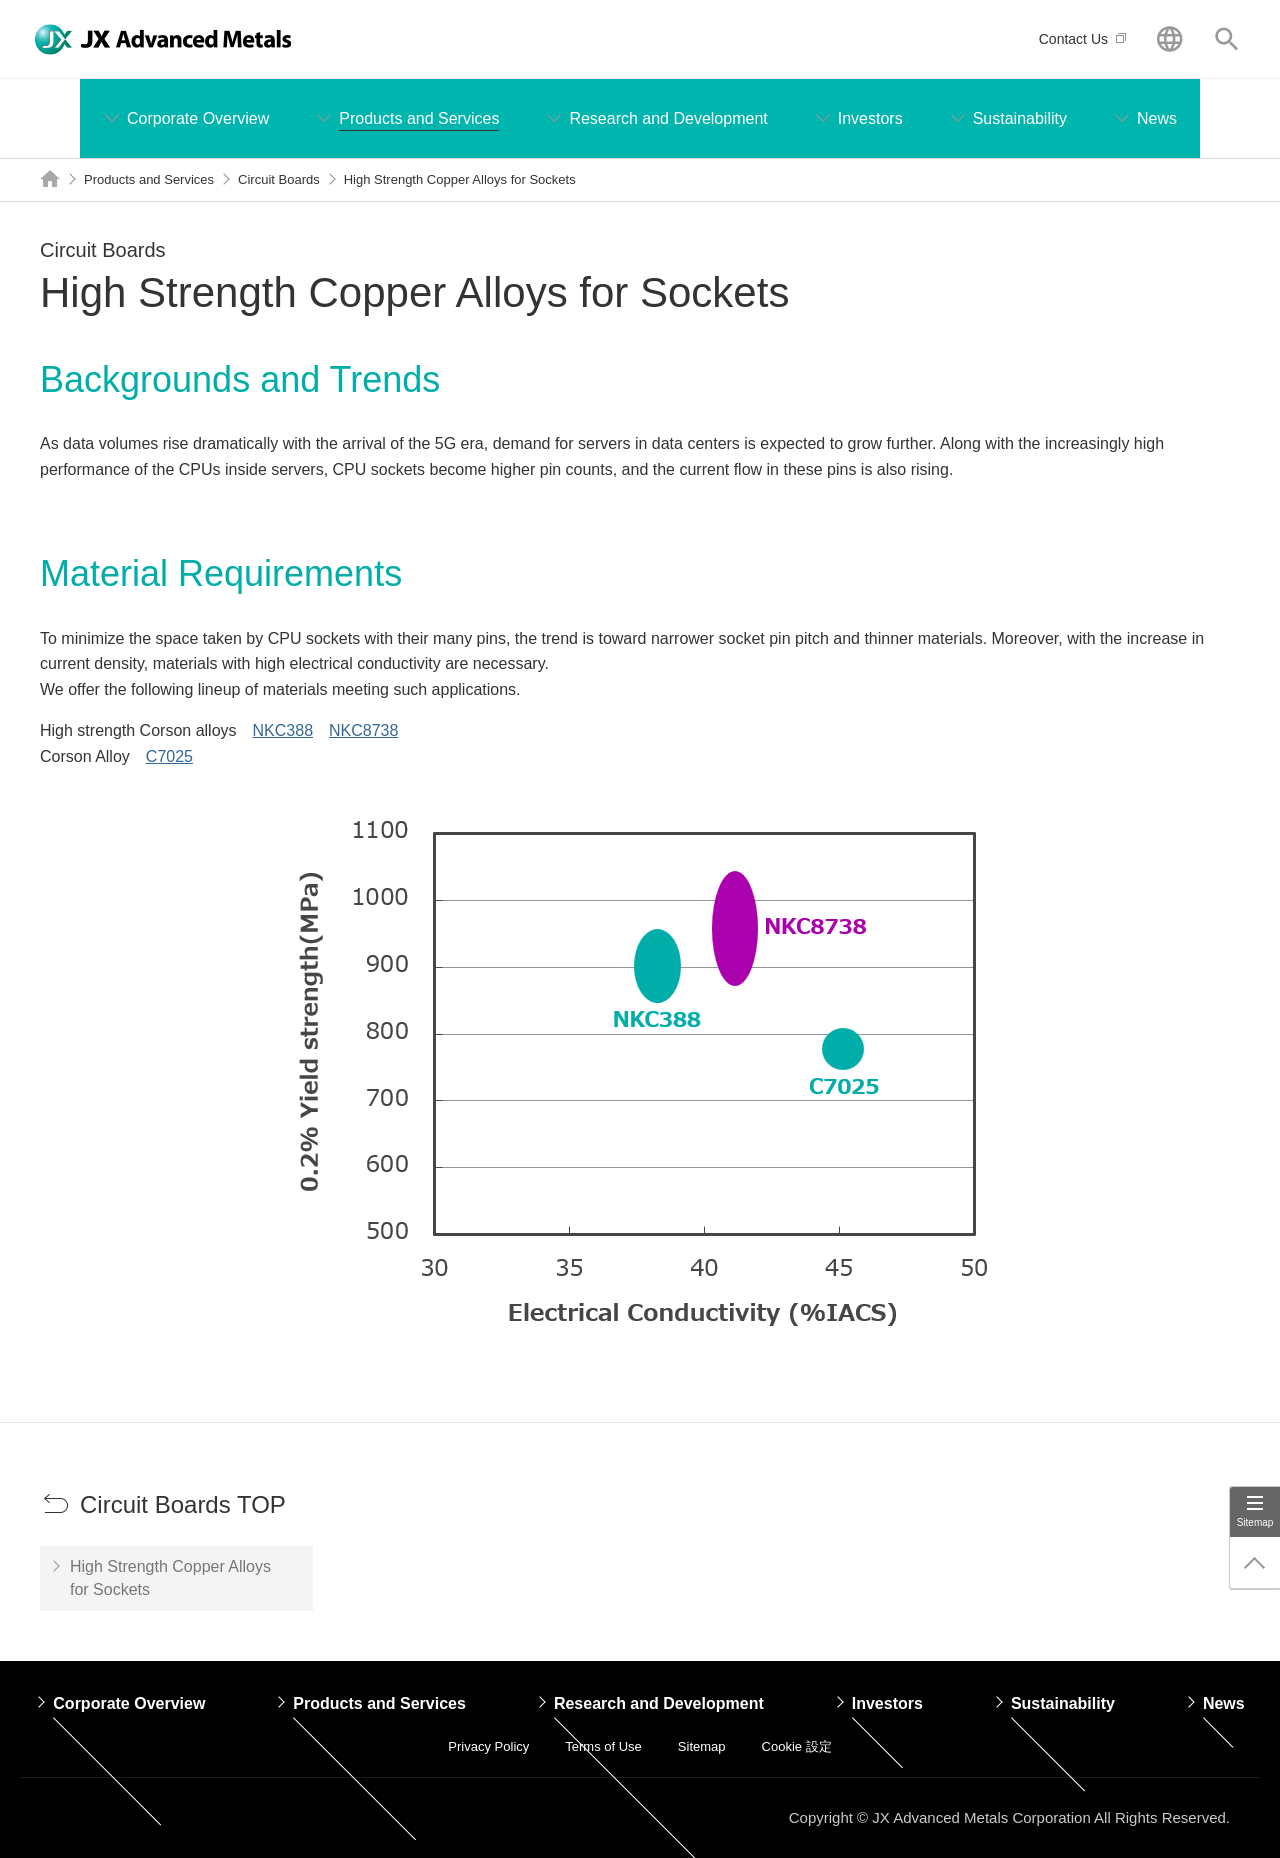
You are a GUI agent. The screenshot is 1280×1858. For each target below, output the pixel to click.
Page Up (1255, 1563)
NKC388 (283, 730)
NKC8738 (363, 730)
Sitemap (1255, 1522)
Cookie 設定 (797, 1746)
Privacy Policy (488, 1746)
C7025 (169, 756)
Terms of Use (603, 1746)
